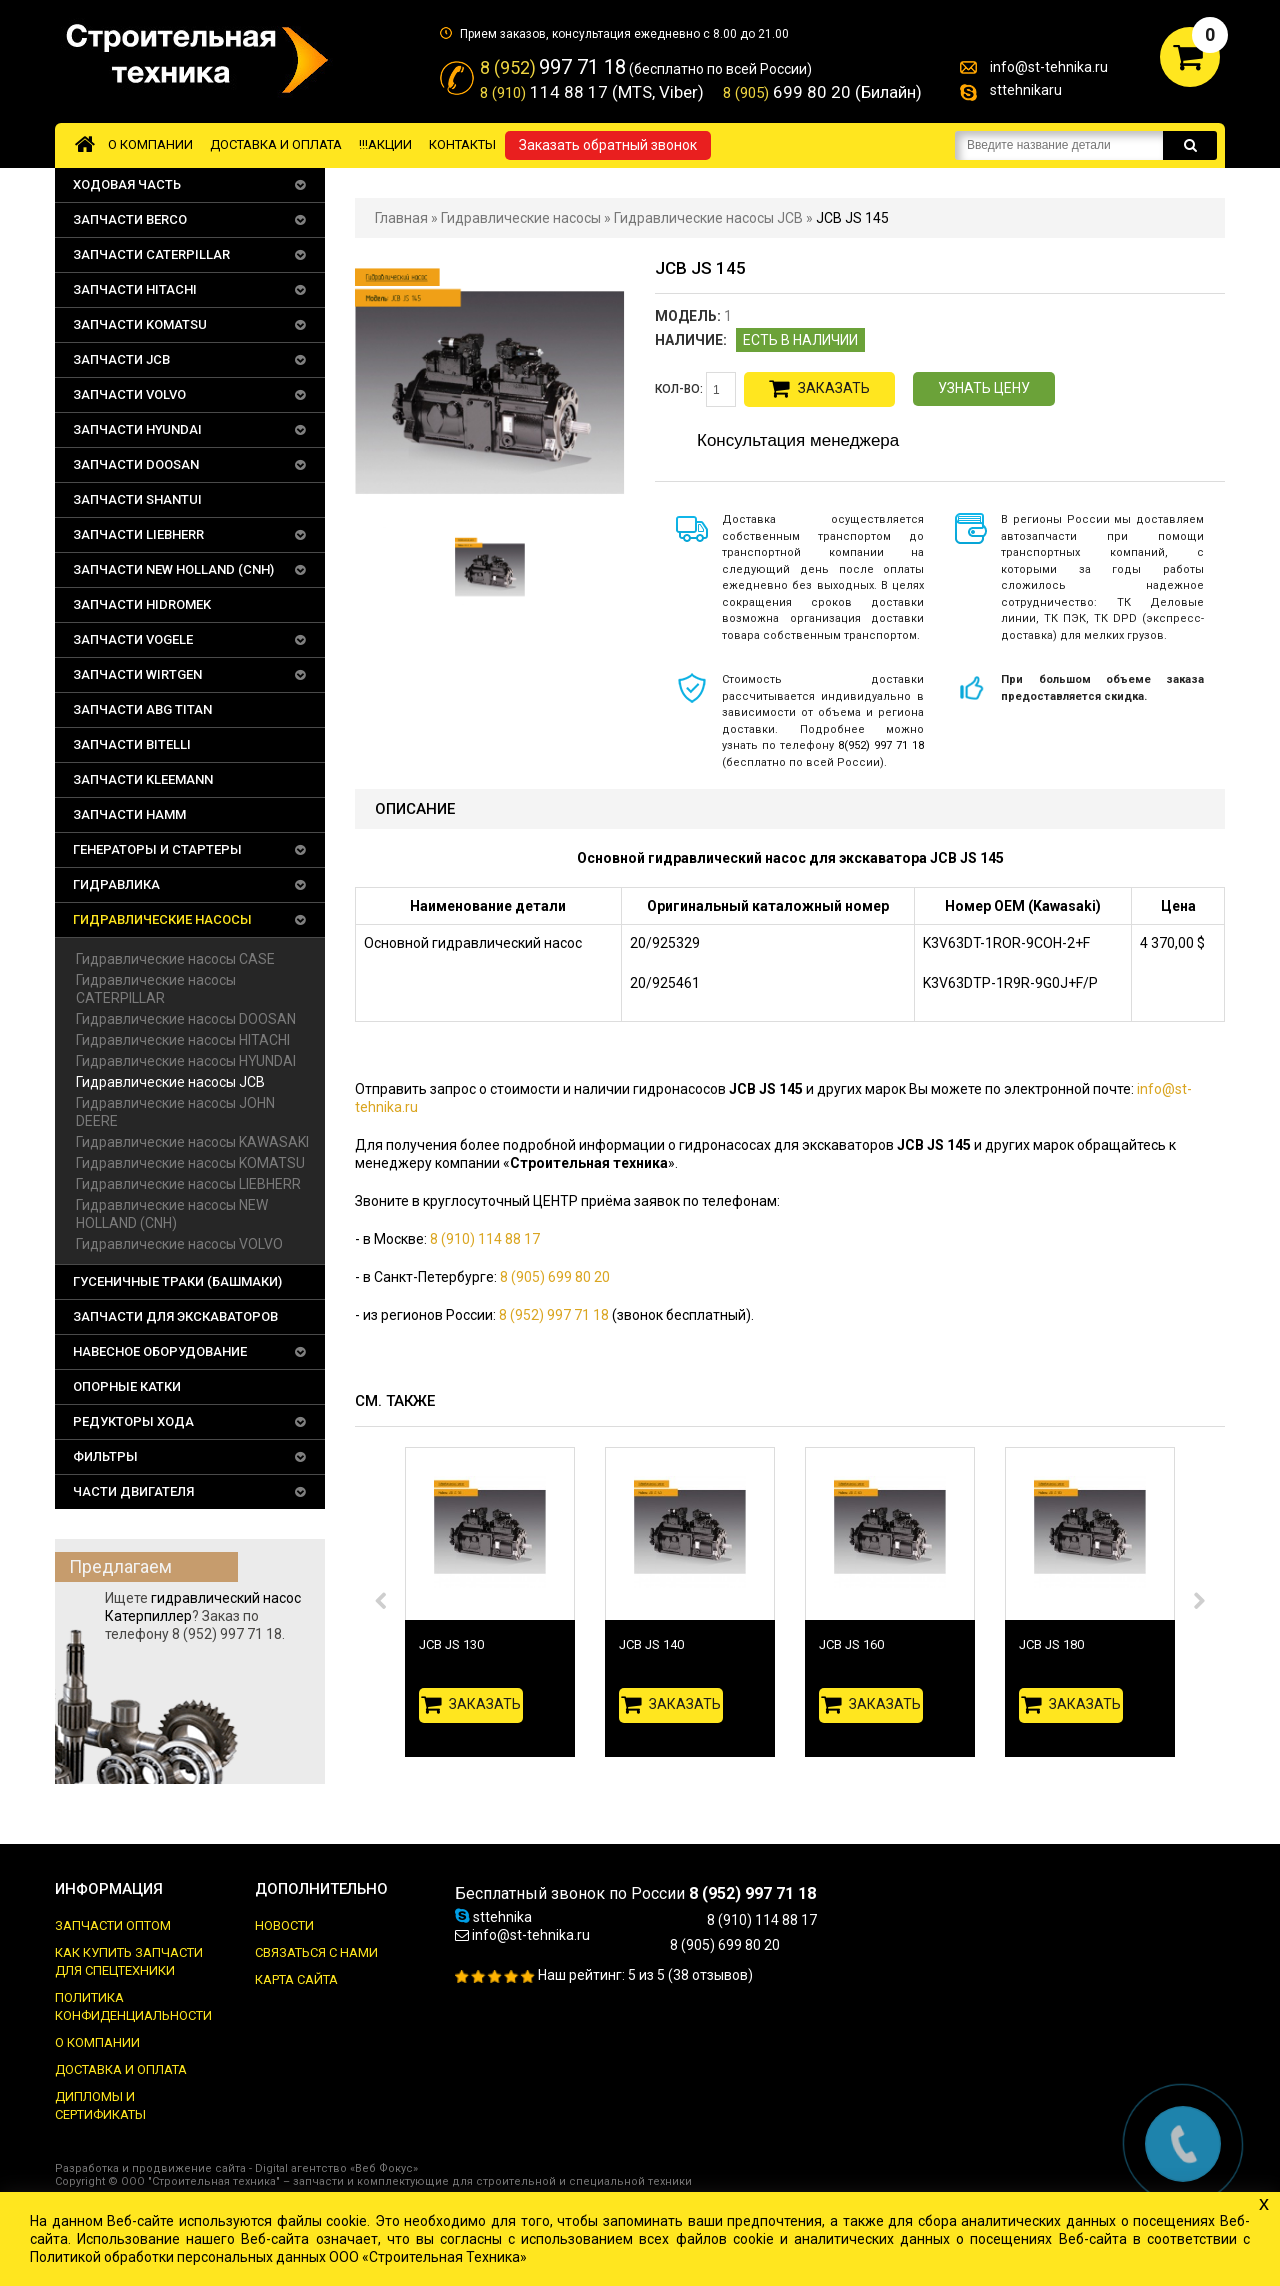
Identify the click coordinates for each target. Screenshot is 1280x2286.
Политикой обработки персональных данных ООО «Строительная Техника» (278, 2257)
